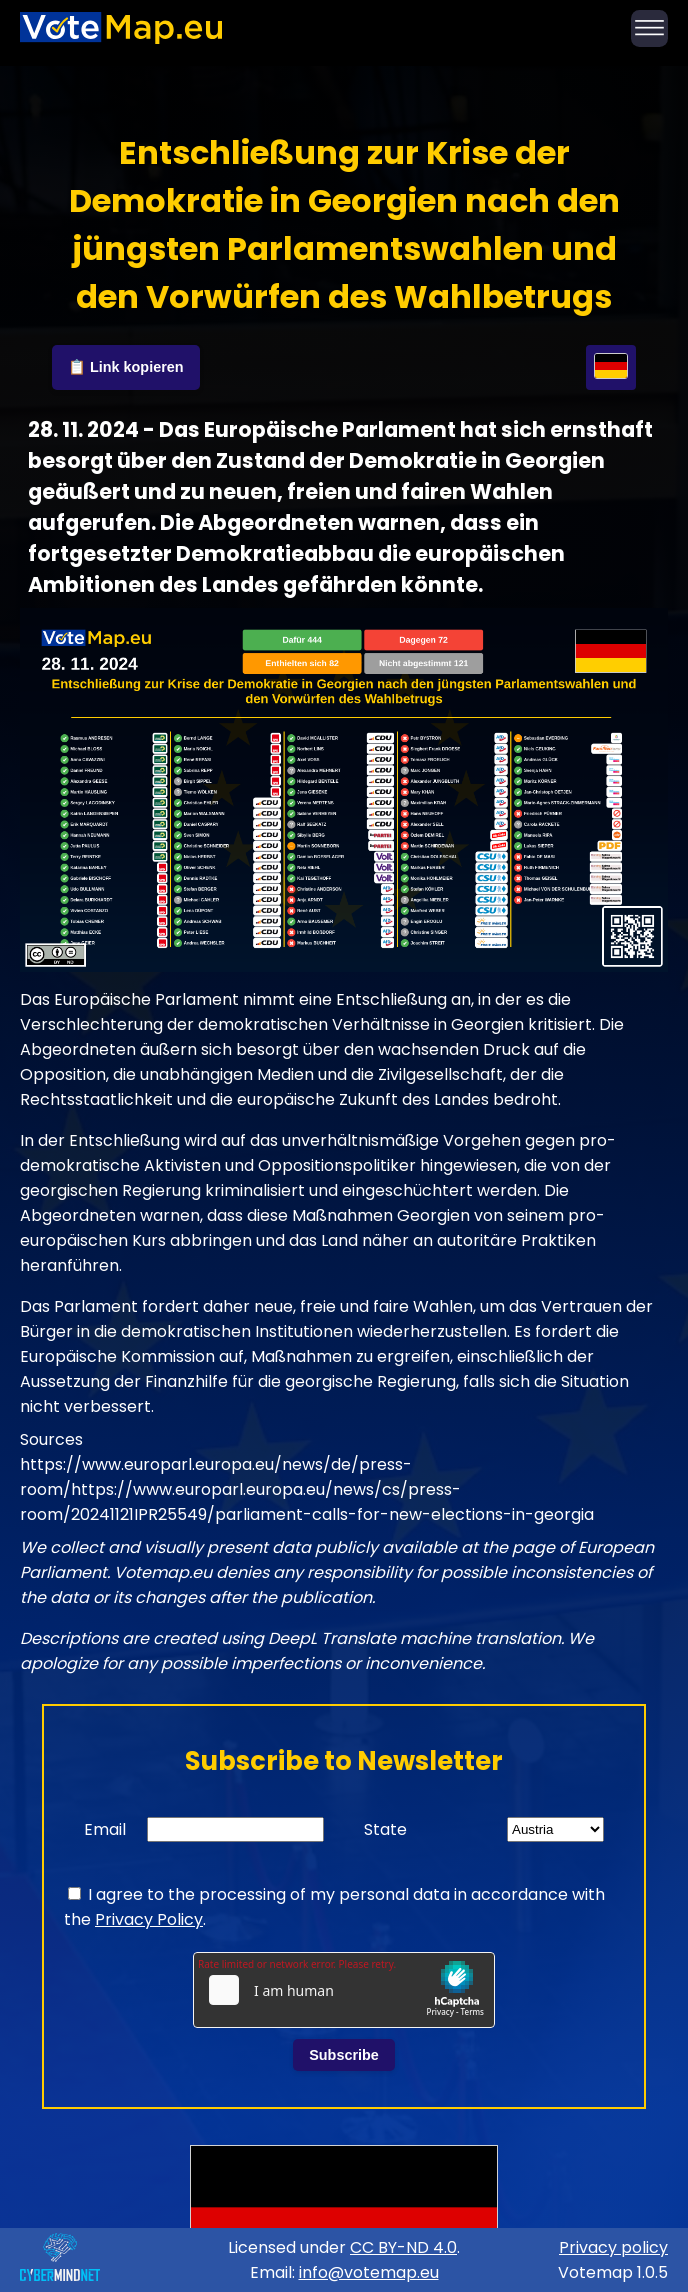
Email (105, 1829)
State (385, 1829)
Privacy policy (613, 2247)
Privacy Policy (149, 1919)
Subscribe (344, 2055)
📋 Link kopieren (126, 367)
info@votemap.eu (369, 2272)
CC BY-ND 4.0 (403, 2247)
